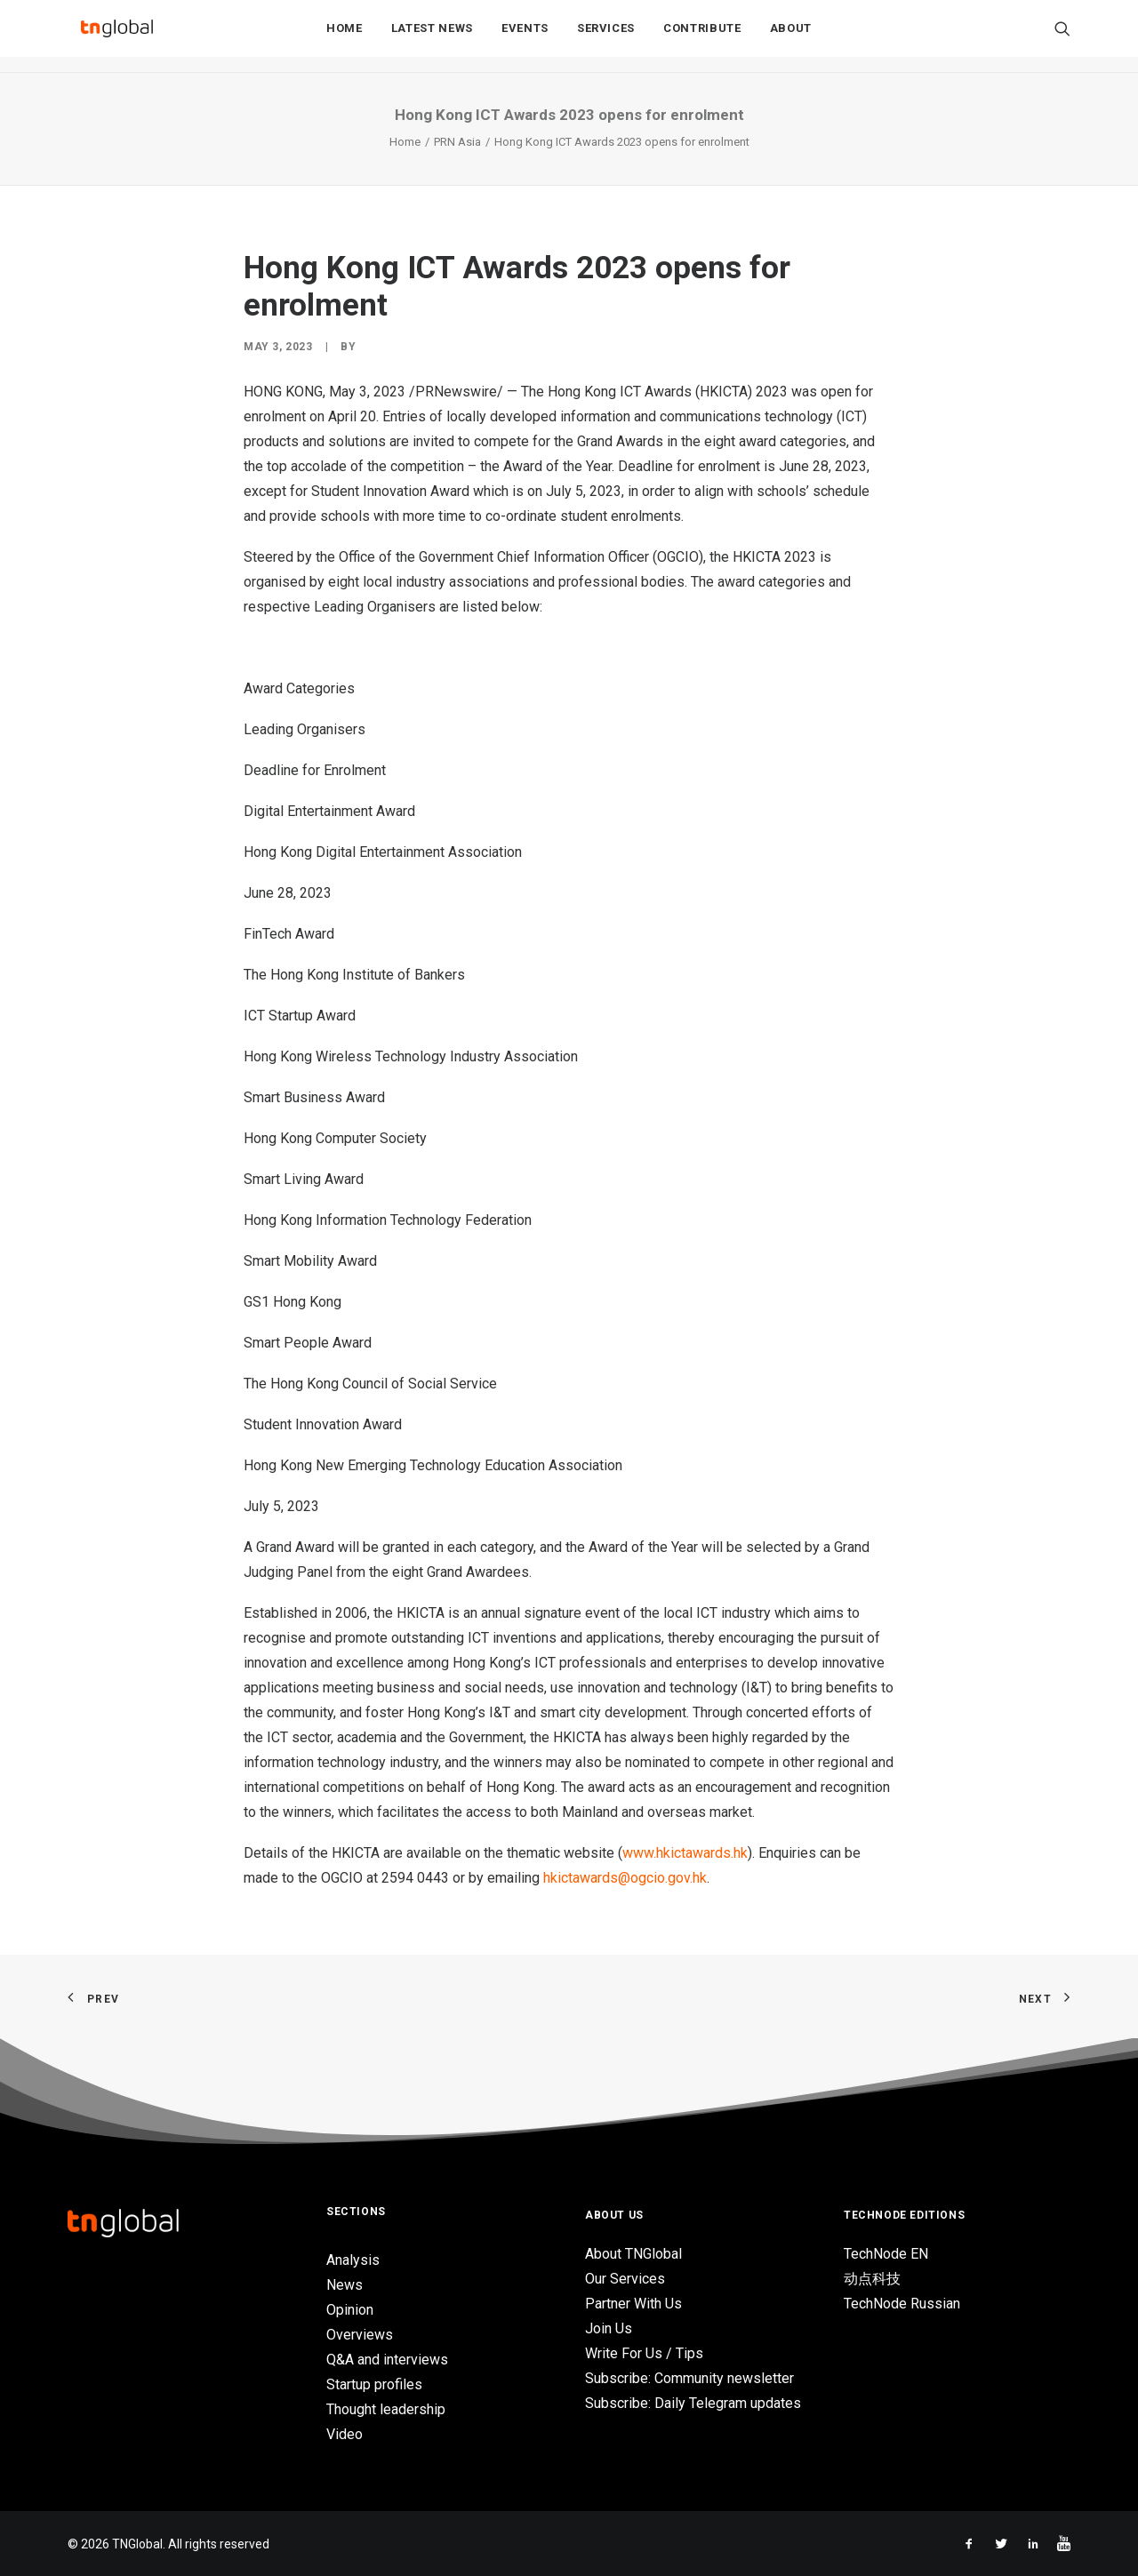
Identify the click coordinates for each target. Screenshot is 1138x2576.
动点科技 (872, 2278)
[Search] (1062, 36)
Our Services (625, 2278)
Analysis (353, 2260)
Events (525, 37)
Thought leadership (385, 2409)
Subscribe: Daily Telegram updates (693, 2403)
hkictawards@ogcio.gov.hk (625, 1877)
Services (606, 37)
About (791, 37)
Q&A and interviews (387, 2359)
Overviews (359, 2334)
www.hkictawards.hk (685, 1852)
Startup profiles (374, 2384)
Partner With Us (633, 2303)
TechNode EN (886, 2253)
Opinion (349, 2309)
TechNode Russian (902, 2303)
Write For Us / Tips (644, 2353)
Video (344, 2434)
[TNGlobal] (116, 36)
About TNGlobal (633, 2253)
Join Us (608, 2328)
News (344, 2284)
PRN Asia (457, 141)
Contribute (702, 37)
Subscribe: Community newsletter (689, 2378)
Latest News (432, 37)
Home (344, 37)
